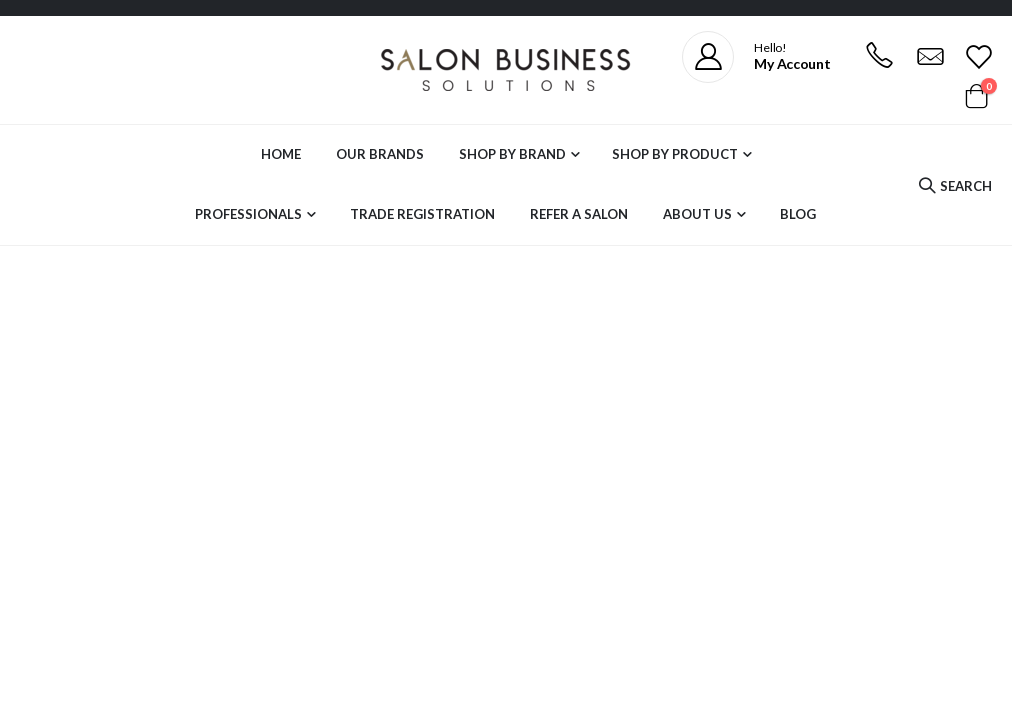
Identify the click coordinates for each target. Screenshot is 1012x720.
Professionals (248, 214)
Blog (798, 214)
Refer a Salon (579, 214)
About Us (697, 214)
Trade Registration (422, 214)
